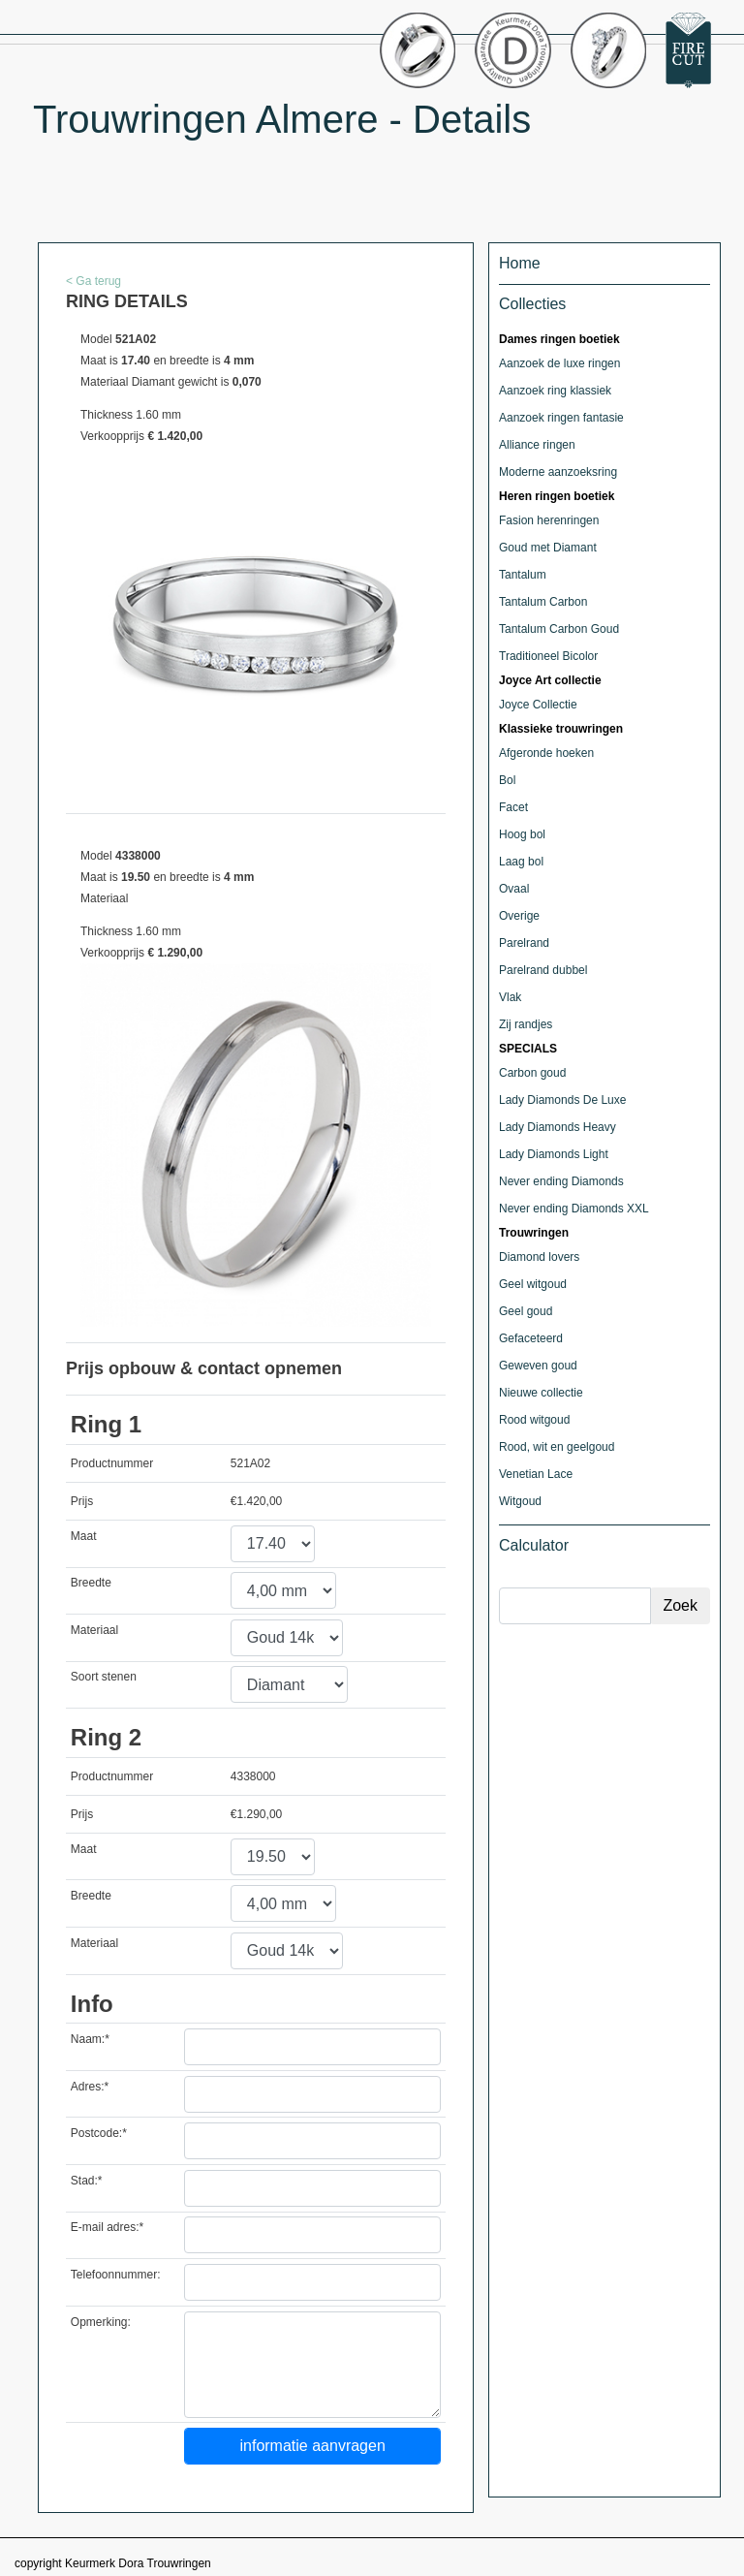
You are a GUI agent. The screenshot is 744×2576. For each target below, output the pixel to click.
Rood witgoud (534, 1420)
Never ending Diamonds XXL (574, 1208)
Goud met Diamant (548, 547)
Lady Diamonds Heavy (557, 1127)
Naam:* (90, 2039)
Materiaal (94, 1630)
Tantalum (522, 574)
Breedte (91, 1582)
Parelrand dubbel (543, 970)
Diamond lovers (539, 1257)
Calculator (534, 1545)
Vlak (510, 997)
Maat (84, 1536)
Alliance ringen (537, 445)
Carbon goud (532, 1073)
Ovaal (514, 888)
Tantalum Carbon (543, 602)
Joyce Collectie (538, 704)
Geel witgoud (533, 1284)
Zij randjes (525, 1024)
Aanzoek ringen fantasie (561, 417)
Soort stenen (104, 1676)
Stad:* (87, 2180)
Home (520, 263)
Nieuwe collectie (541, 1392)
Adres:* (89, 2086)
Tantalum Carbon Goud (559, 629)
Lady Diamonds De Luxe (562, 1100)
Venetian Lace (536, 1474)
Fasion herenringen (549, 520)
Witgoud (520, 1501)
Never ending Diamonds (561, 1181)
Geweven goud (538, 1365)
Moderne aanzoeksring (558, 472)
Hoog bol (522, 834)
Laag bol (521, 861)
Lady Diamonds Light (553, 1154)
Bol (507, 780)
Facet (513, 807)
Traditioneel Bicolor (548, 656)
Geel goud (525, 1311)
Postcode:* (99, 2133)
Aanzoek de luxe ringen (559, 363)
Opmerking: (101, 2322)
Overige (519, 916)
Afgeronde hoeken (546, 753)
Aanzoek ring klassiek (555, 390)
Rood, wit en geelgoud (556, 1447)
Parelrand (524, 943)
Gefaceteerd (531, 1338)
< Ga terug (93, 281)
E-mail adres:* (107, 2227)
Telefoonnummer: (116, 2274)
